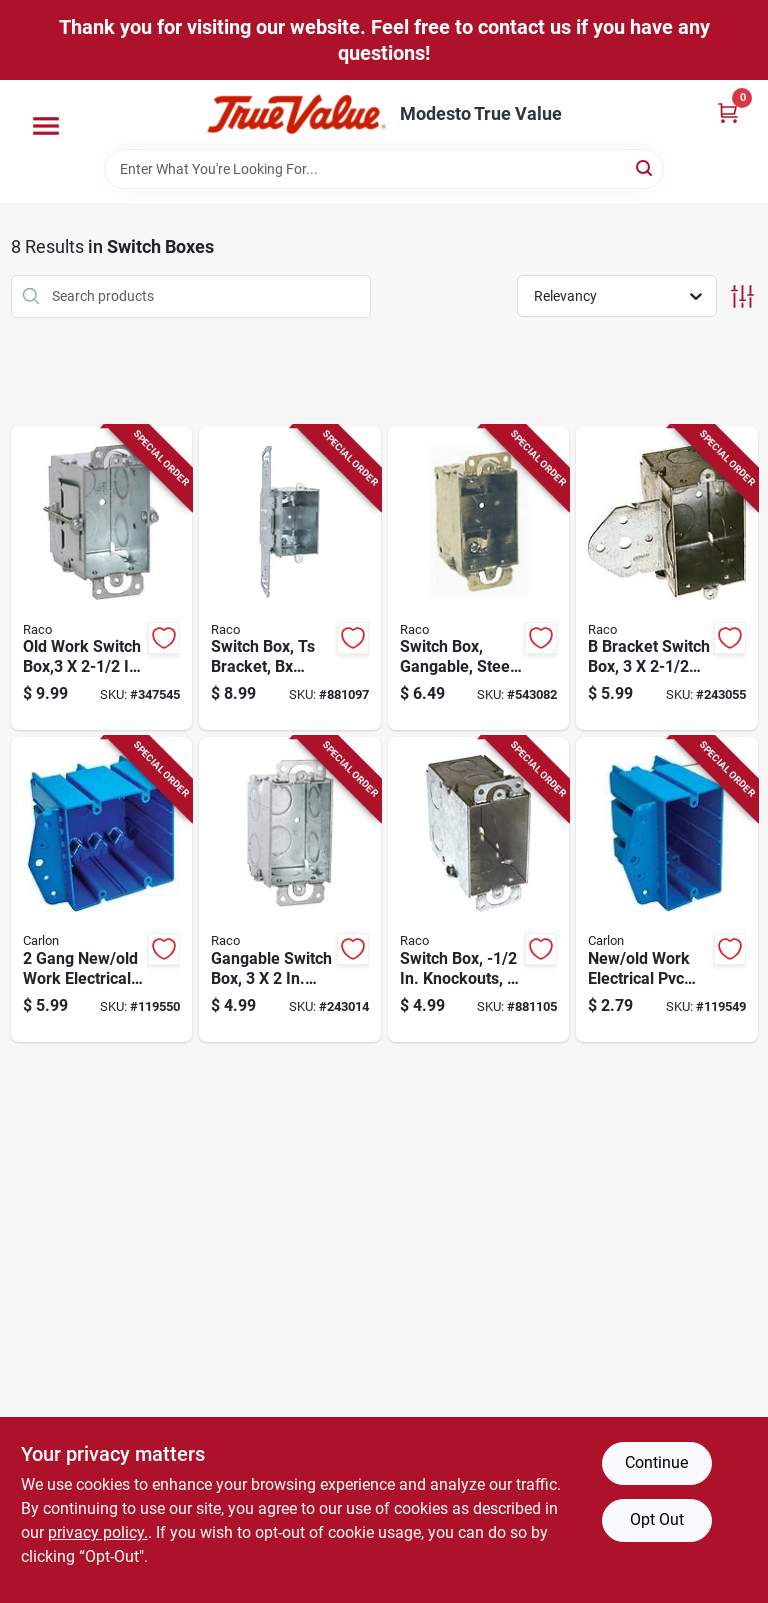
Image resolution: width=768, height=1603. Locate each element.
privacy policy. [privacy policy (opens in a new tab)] (98, 1532)
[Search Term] (384, 169)
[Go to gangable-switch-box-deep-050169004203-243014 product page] (290, 889)
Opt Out (657, 1519)
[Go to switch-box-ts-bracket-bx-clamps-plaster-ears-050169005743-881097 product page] (290, 578)
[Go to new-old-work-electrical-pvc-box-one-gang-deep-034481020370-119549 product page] (667, 889)
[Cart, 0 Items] (728, 112)
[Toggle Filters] (742, 296)
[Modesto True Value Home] (296, 114)
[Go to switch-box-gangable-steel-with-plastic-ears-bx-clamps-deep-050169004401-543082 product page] (479, 578)
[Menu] (46, 126)
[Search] (645, 167)
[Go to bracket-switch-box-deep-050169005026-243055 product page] (667, 578)
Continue (656, 1462)
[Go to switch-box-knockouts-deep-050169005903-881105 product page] (479, 889)
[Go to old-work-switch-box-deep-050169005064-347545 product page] (102, 578)
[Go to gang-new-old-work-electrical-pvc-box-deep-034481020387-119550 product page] (102, 889)
